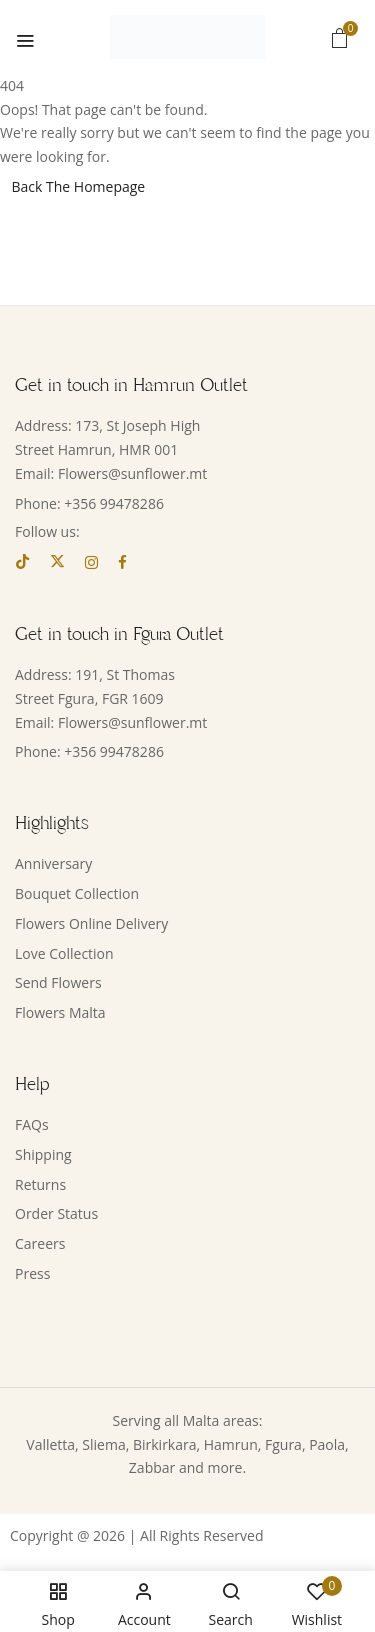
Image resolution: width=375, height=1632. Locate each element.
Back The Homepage (79, 186)
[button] (340, 37)
